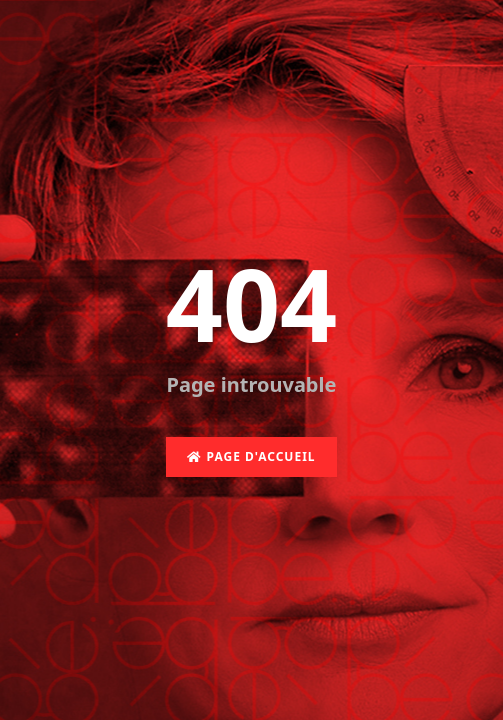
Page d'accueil (251, 456)
